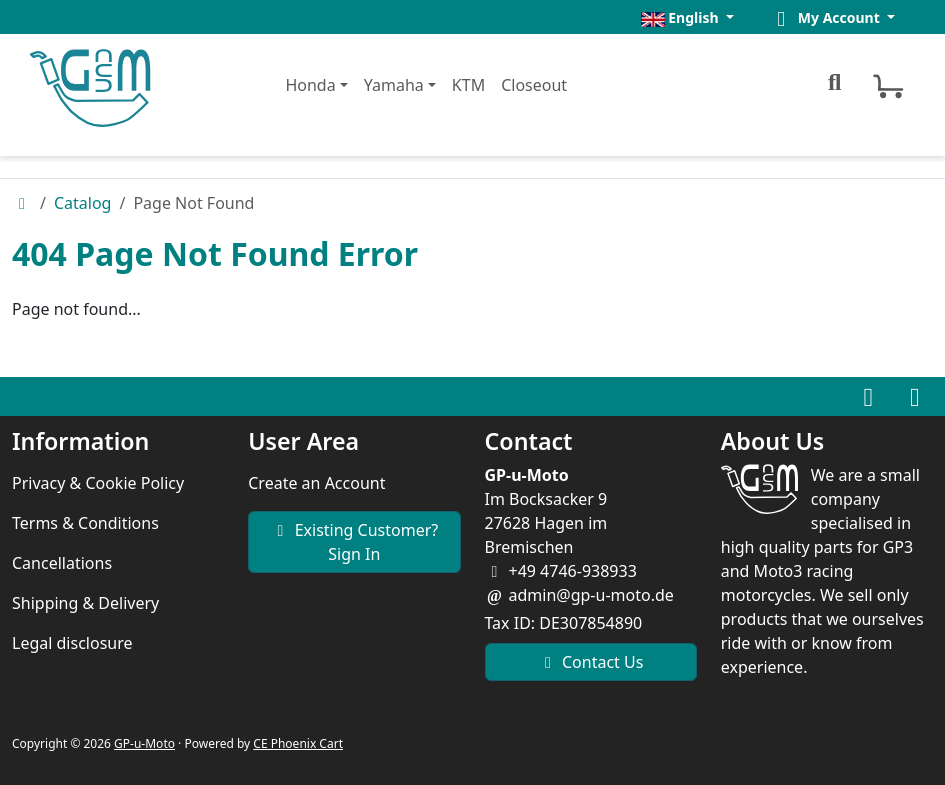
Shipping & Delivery (85, 603)
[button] (687, 17)
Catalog (83, 203)
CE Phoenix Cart (298, 743)
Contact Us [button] (591, 662)
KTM (468, 85)
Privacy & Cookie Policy (98, 483)
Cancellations (62, 563)
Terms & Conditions (85, 523)
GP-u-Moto (144, 743)
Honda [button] (310, 85)
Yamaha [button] (394, 85)
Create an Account (316, 483)
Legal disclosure (72, 643)
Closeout (534, 85)
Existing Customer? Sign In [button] (354, 542)
